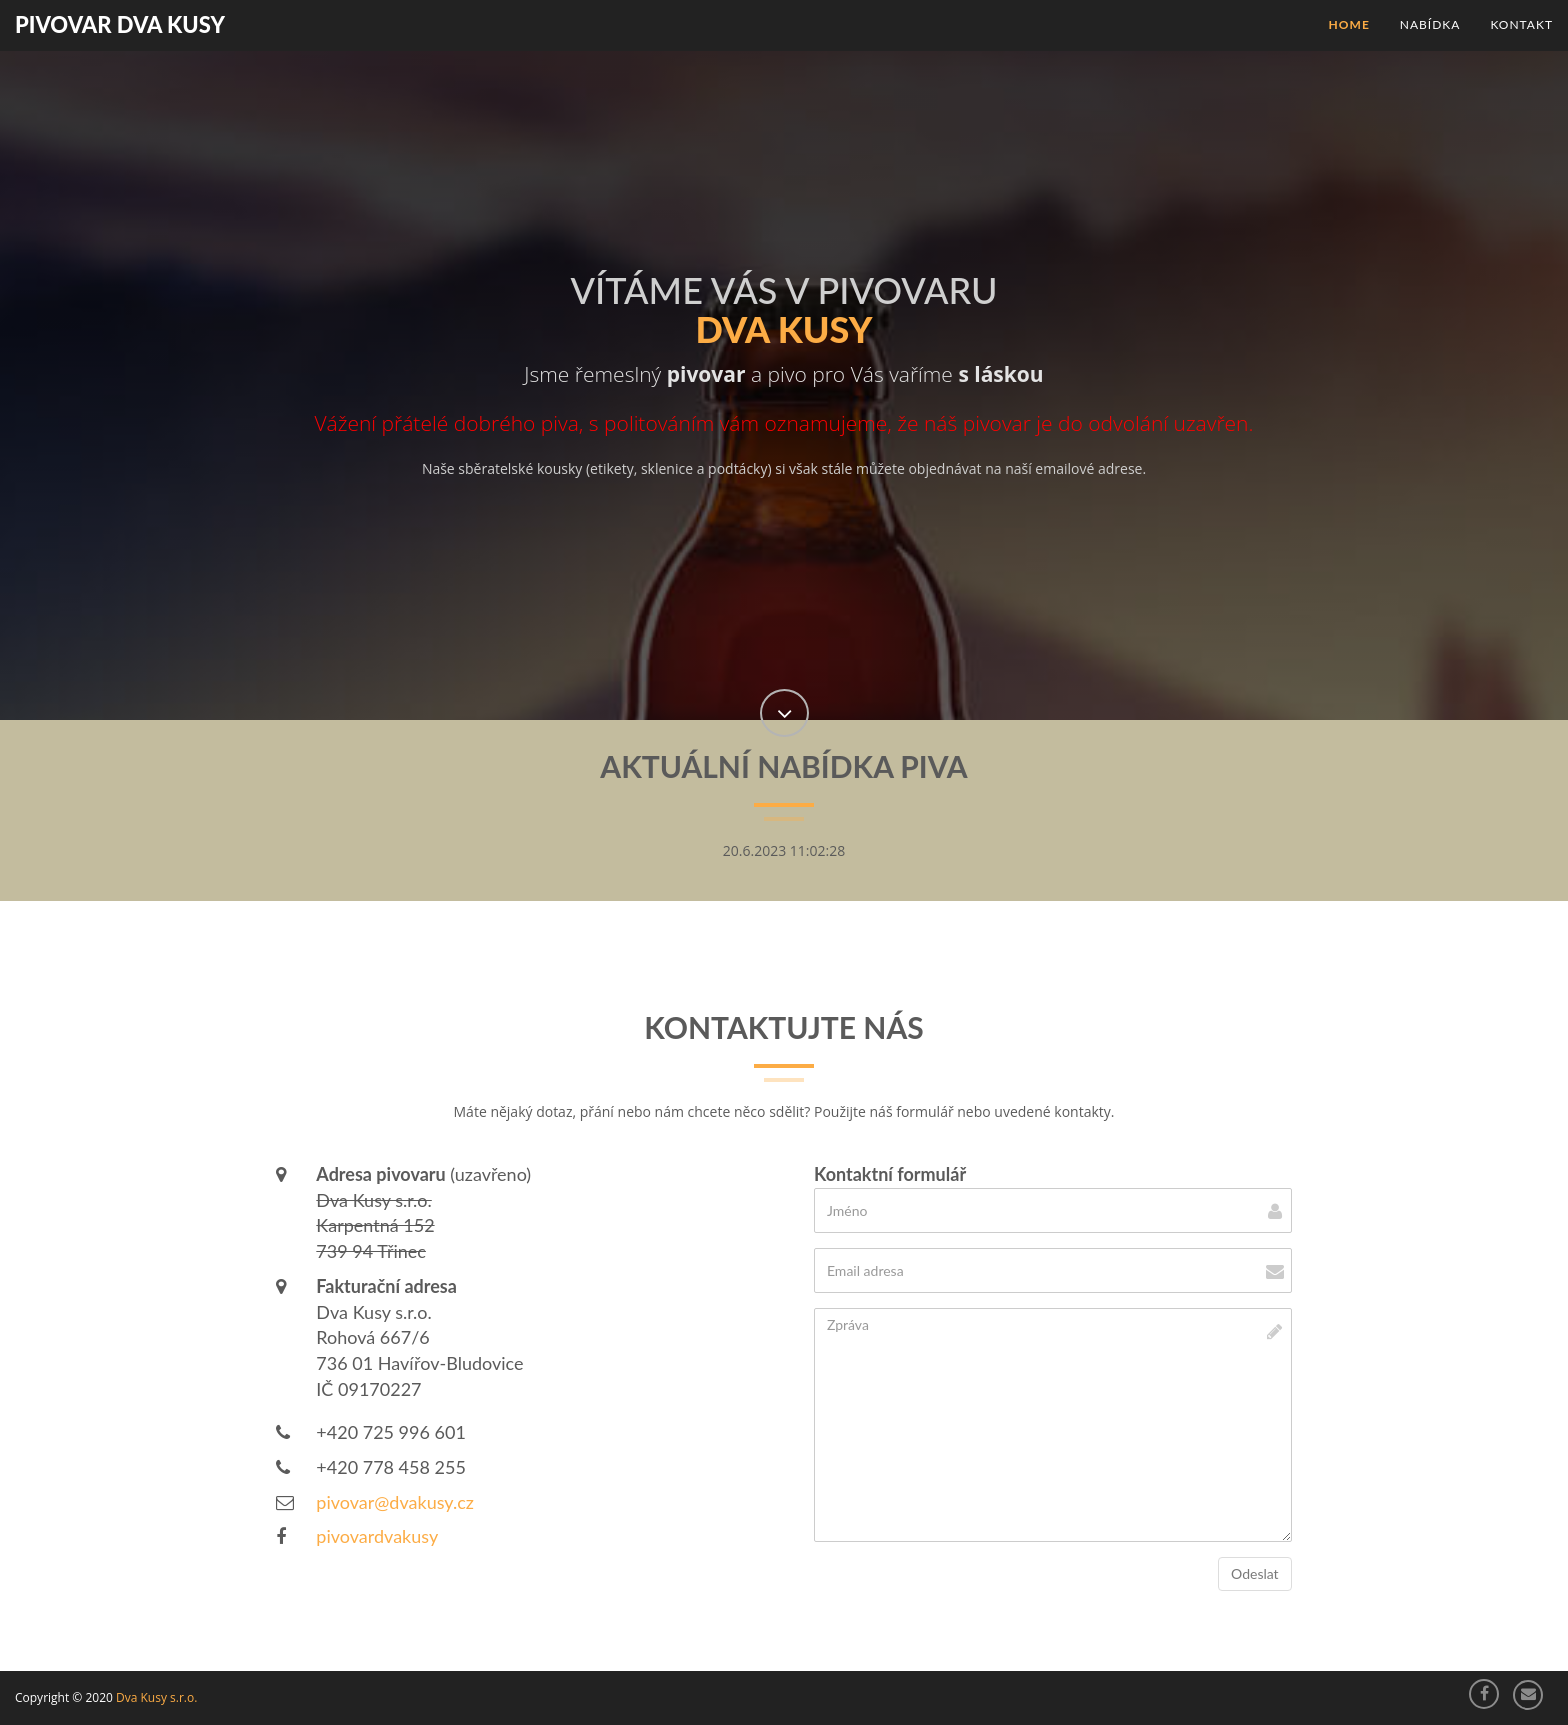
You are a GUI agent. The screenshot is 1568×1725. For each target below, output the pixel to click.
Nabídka (1430, 24)
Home (1349, 24)
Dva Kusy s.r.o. (156, 1697)
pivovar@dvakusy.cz (395, 1502)
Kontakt (1521, 24)
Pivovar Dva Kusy (120, 24)
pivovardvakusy (377, 1536)
